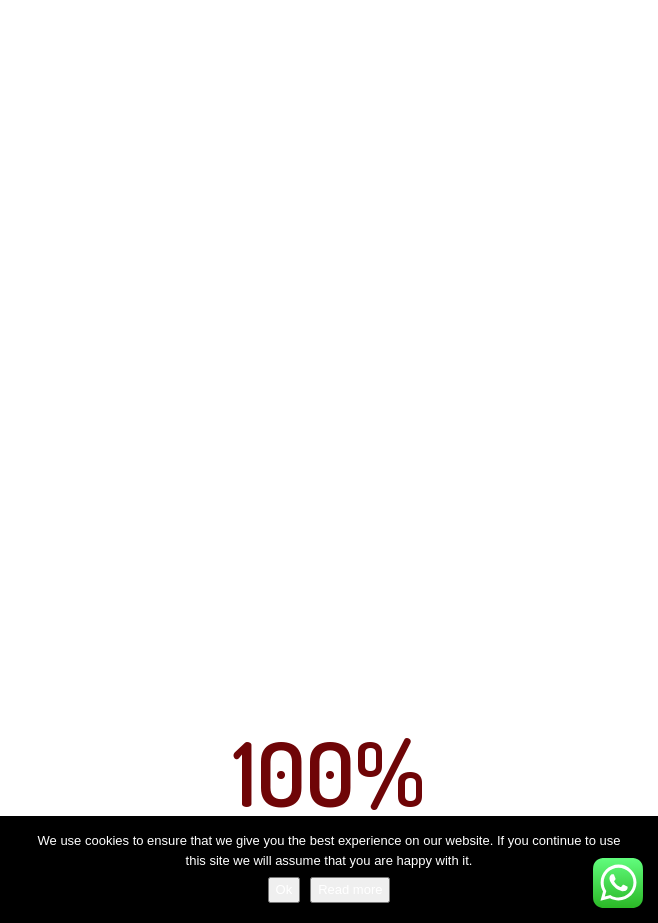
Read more (350, 889)
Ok (284, 889)
